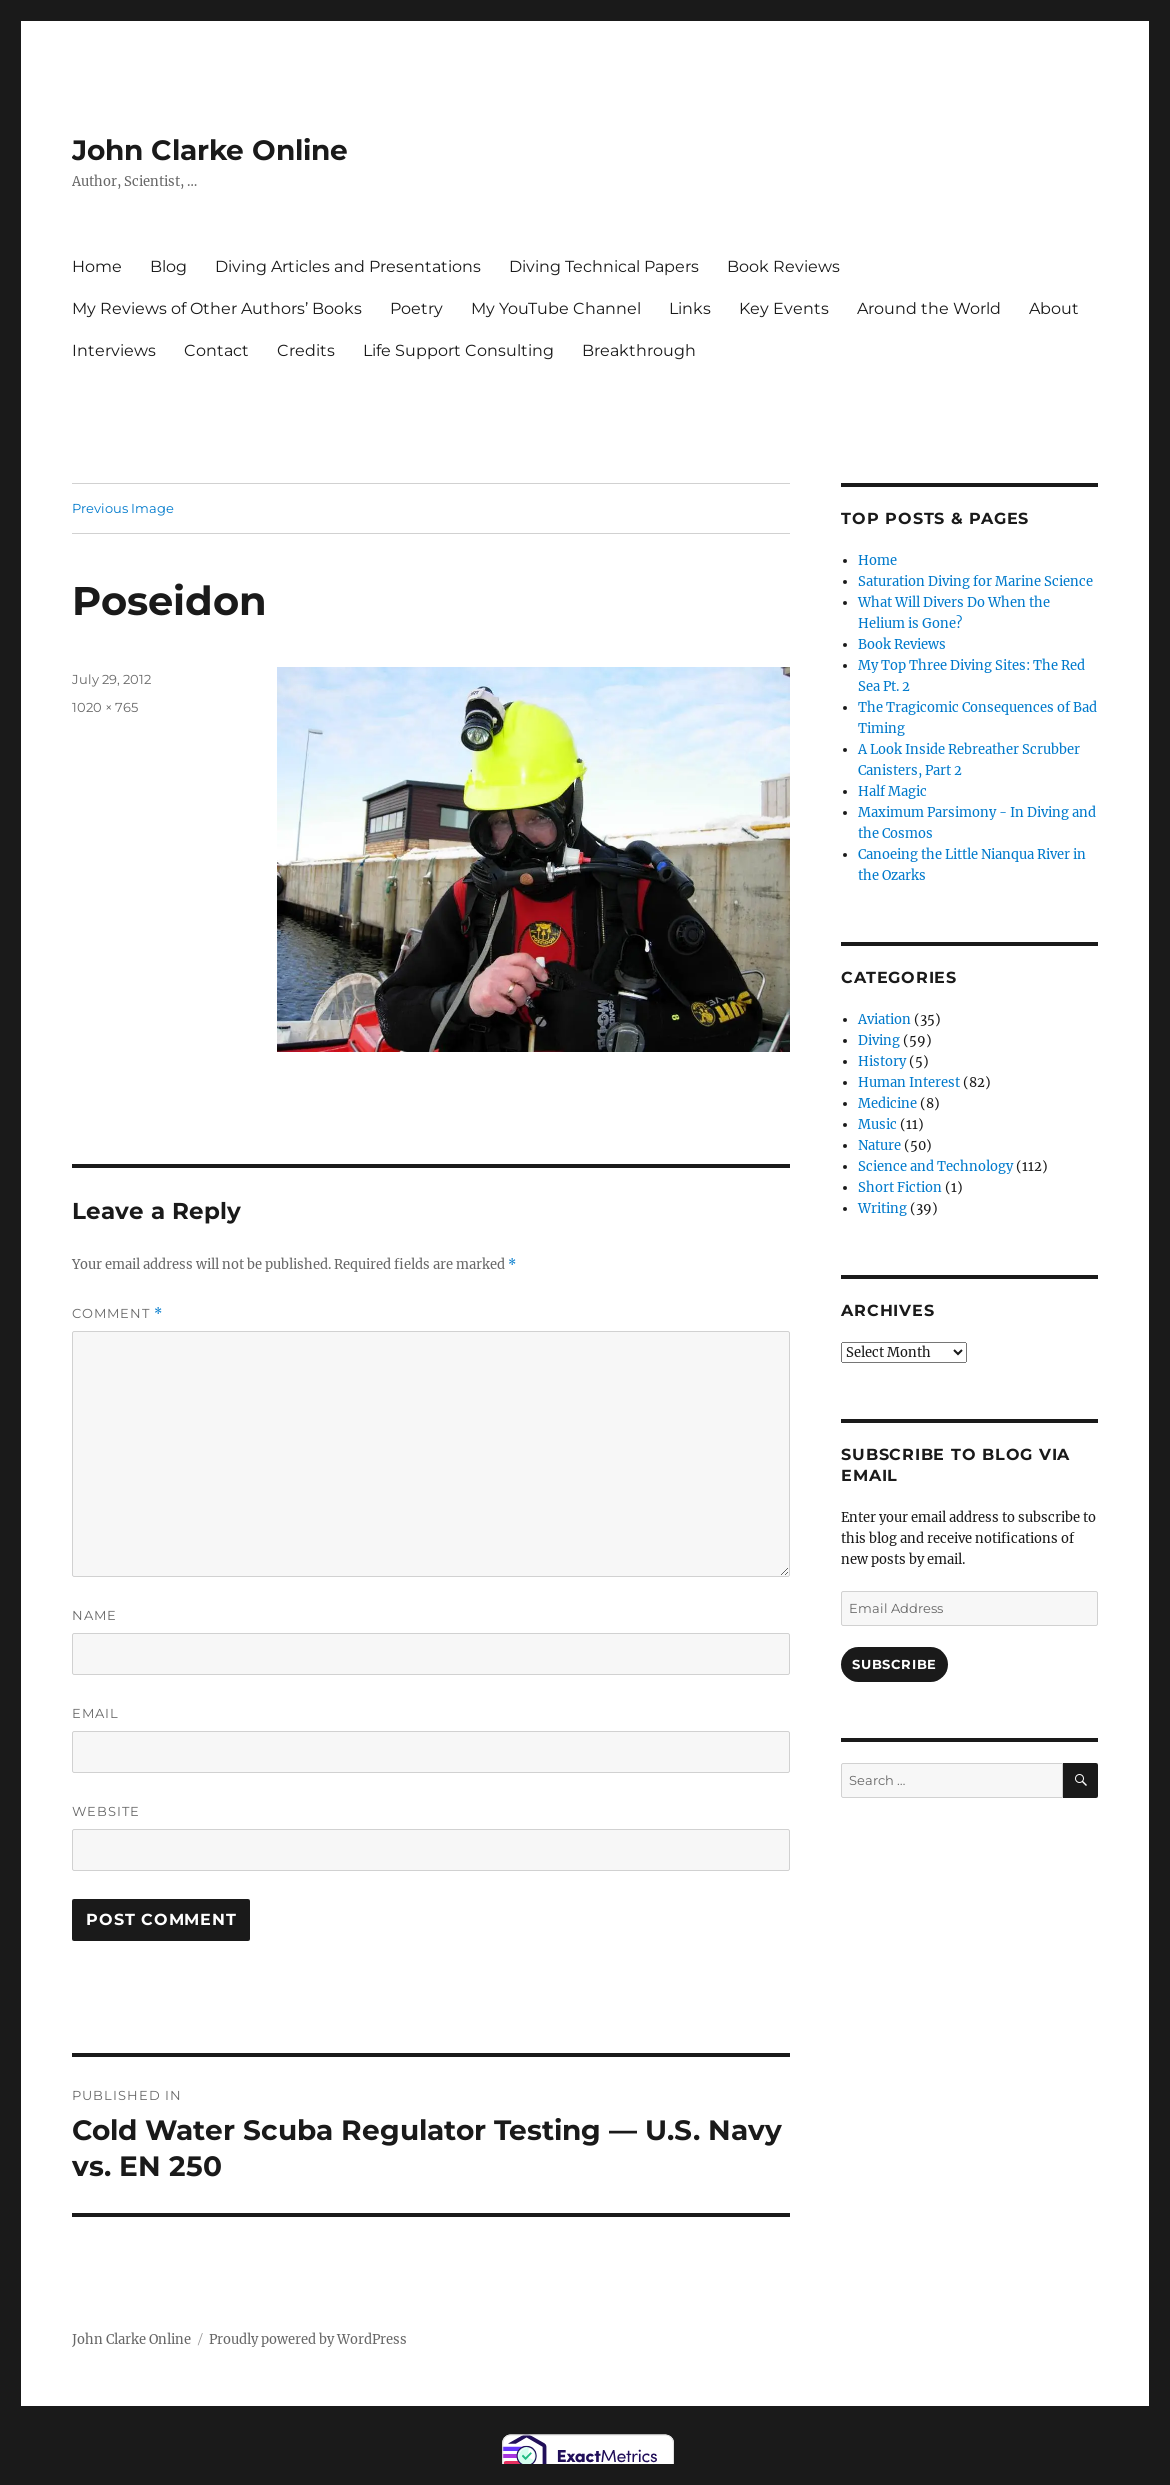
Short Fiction (900, 1187)
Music (877, 1124)
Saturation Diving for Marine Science (975, 581)
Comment (117, 1313)
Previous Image (123, 508)
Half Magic (892, 791)
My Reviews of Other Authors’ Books (217, 308)
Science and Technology (935, 1166)
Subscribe (894, 1664)
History (882, 1061)
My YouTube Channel (556, 308)
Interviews (114, 350)
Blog (168, 266)
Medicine (887, 1103)
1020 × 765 (105, 707)
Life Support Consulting (458, 350)
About (1054, 308)
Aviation (884, 1019)
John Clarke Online (210, 150)
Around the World (929, 308)
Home (97, 266)
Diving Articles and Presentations (348, 266)
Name (94, 1615)
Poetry (416, 308)
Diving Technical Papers (604, 266)
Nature (879, 1145)
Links (690, 308)
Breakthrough (639, 350)
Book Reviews (783, 266)
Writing (882, 1208)
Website (106, 1811)
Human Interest (909, 1082)
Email (95, 1713)
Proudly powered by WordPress (308, 2339)
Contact (216, 350)
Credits (306, 350)
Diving (879, 1040)
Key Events (784, 308)
